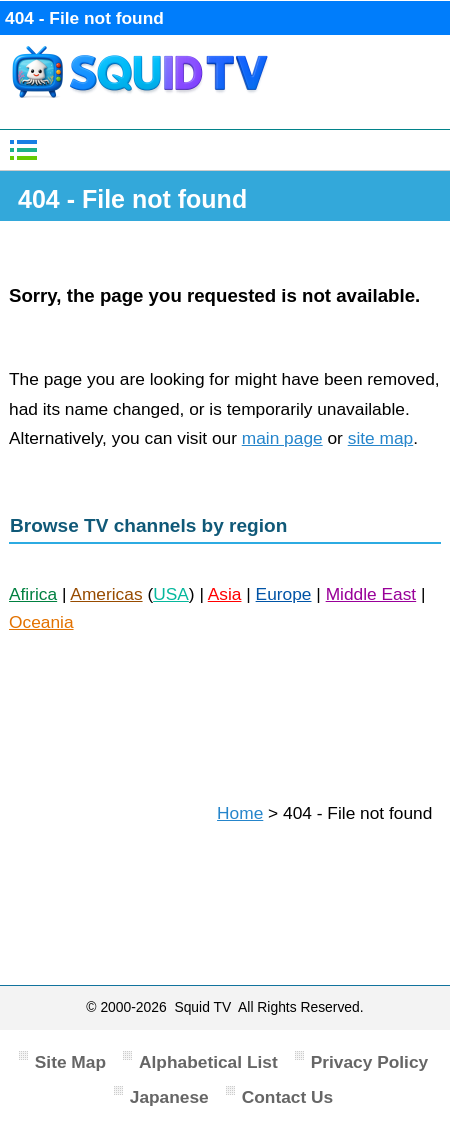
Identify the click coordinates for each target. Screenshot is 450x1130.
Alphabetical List (208, 1062)
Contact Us (287, 1097)
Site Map (70, 1062)
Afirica (33, 594)
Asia (225, 594)
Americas (106, 594)
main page (282, 438)
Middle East (371, 594)
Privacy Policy (370, 1062)
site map (381, 438)
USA (171, 594)
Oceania (41, 622)
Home (240, 813)
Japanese (169, 1097)
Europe (284, 594)
